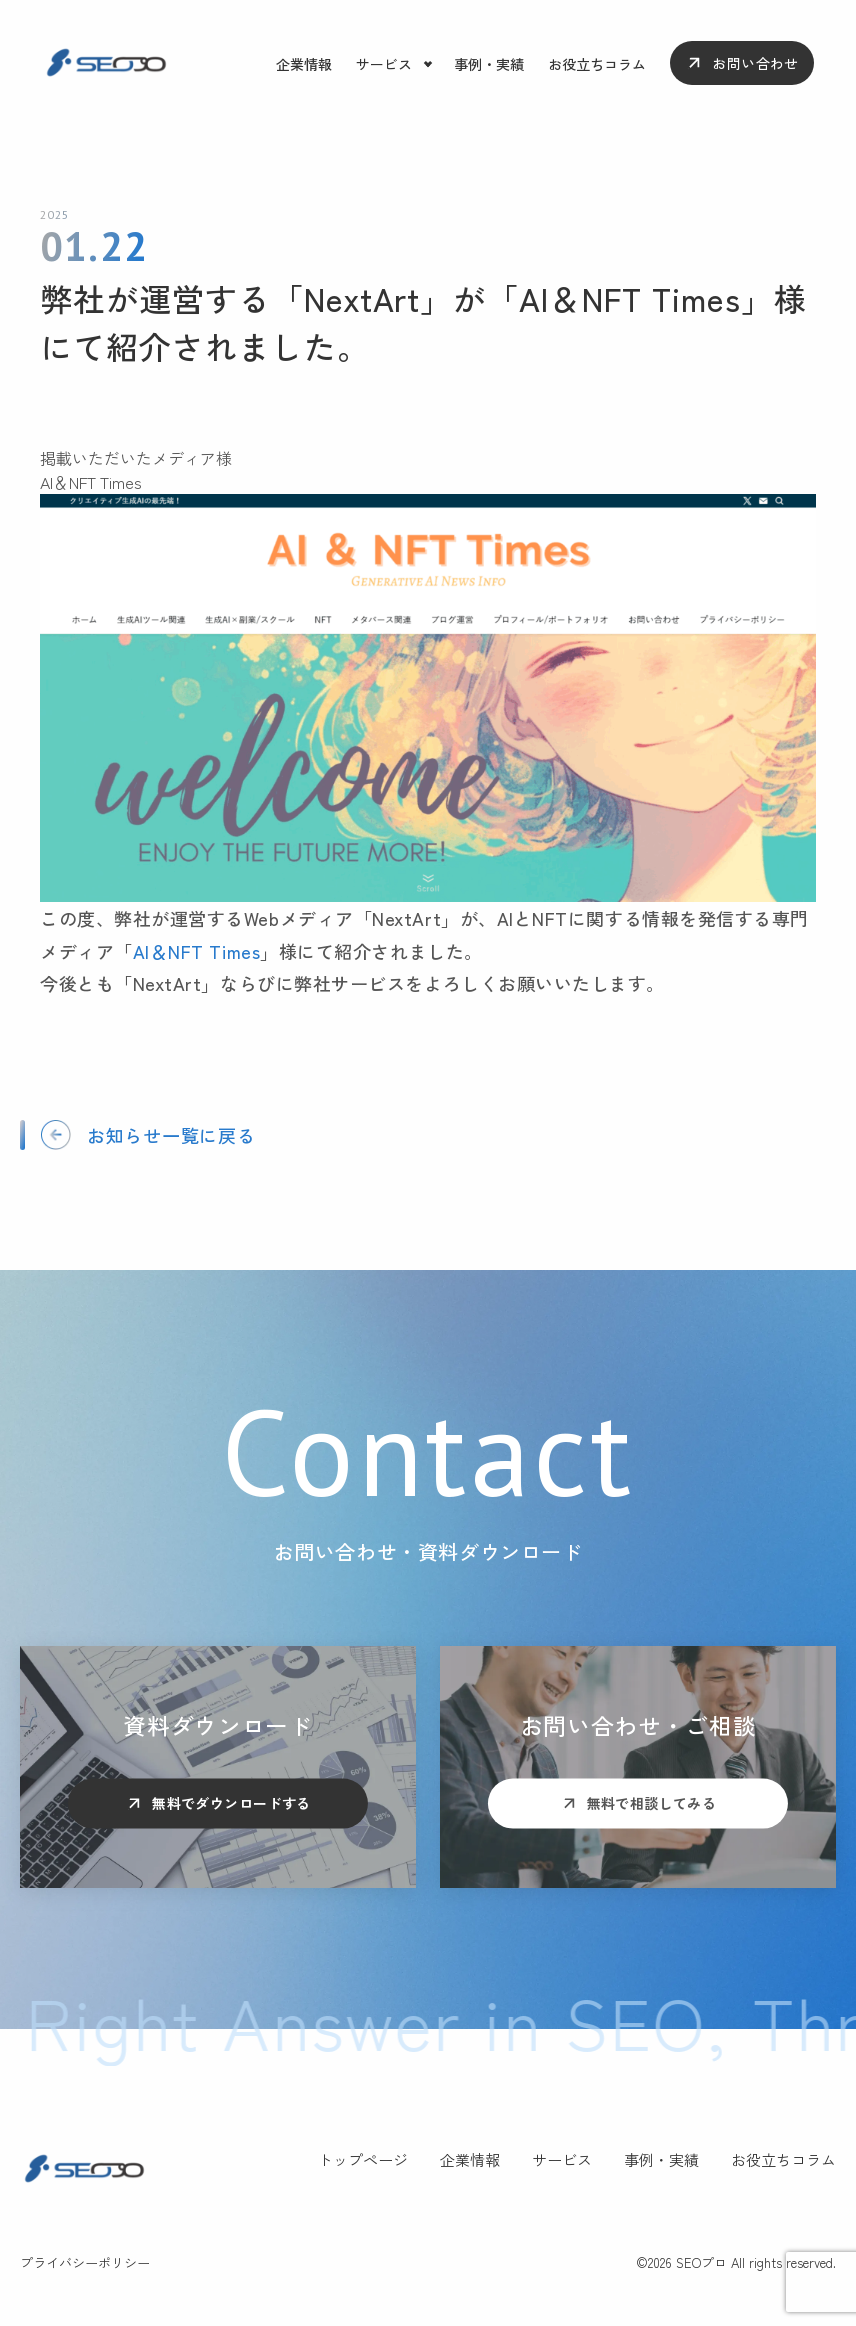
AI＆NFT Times (196, 951)
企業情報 (304, 64)
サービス (384, 64)
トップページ (363, 2159)
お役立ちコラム (597, 64)
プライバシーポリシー (85, 2262)
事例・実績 (489, 64)
